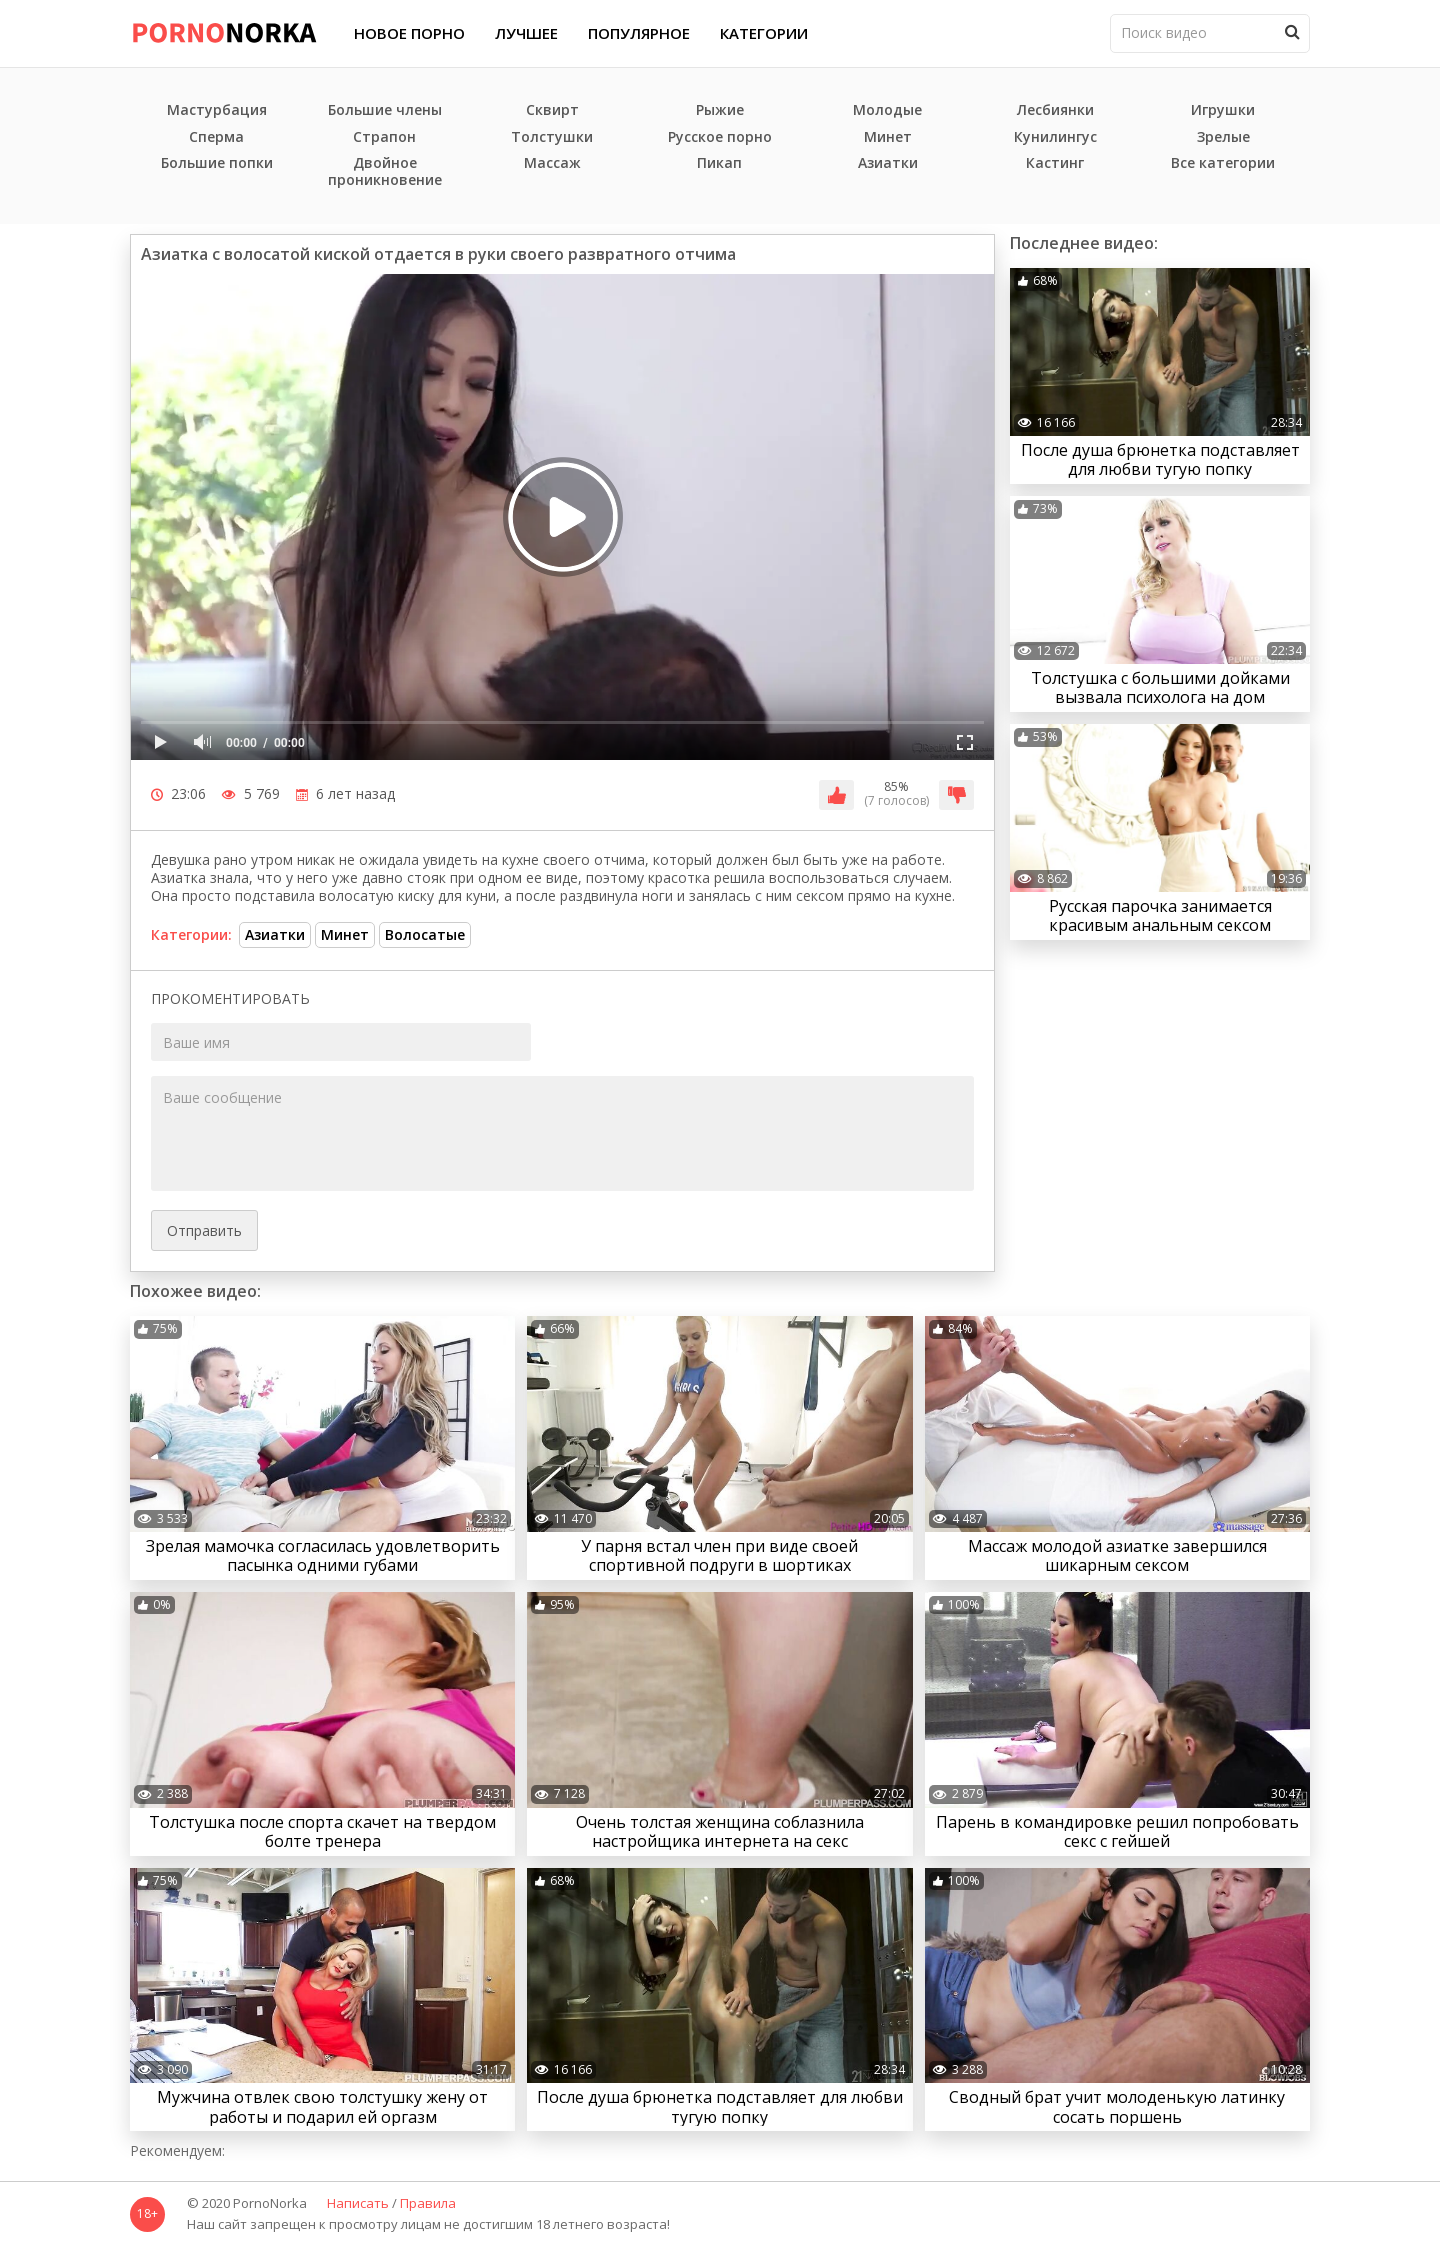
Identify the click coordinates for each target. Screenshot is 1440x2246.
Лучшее (526, 33)
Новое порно (409, 33)
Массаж (552, 163)
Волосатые (425, 934)
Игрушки (1223, 110)
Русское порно (720, 137)
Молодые (887, 110)
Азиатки (888, 163)
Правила (428, 2204)
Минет (888, 137)
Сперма (216, 137)
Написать (358, 2204)
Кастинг (1055, 163)
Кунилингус (1055, 137)
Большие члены (385, 110)
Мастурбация (217, 110)
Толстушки (552, 137)
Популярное (639, 33)
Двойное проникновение (385, 172)
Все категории (1223, 163)
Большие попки (217, 163)
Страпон (384, 137)
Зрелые (1223, 137)
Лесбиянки (1055, 110)
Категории (764, 33)
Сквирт (552, 110)
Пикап (719, 163)
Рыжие (720, 110)
